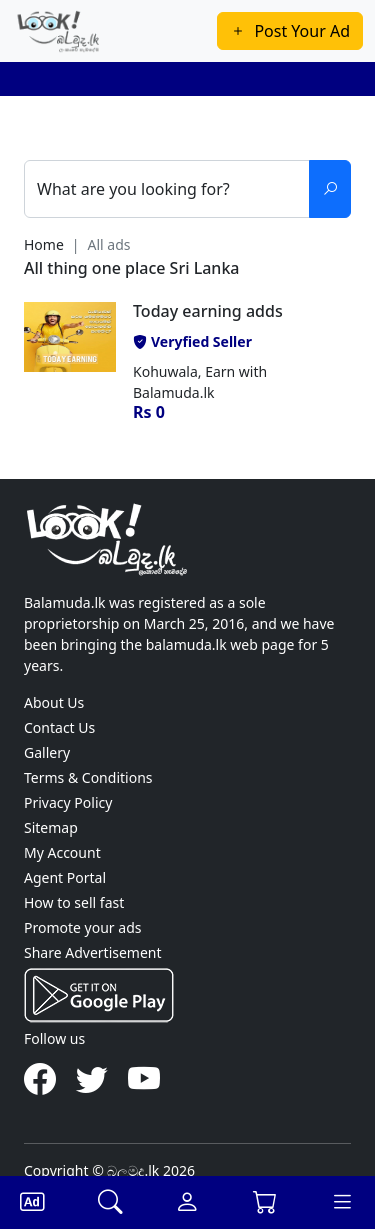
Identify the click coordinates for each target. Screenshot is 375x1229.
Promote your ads (82, 927)
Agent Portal (65, 877)
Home (44, 244)
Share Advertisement (93, 952)
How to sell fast (74, 902)
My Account (62, 852)
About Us (54, 702)
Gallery (47, 752)
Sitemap (51, 827)
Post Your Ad (290, 31)
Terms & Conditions (88, 777)
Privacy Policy (68, 802)
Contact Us (59, 727)
